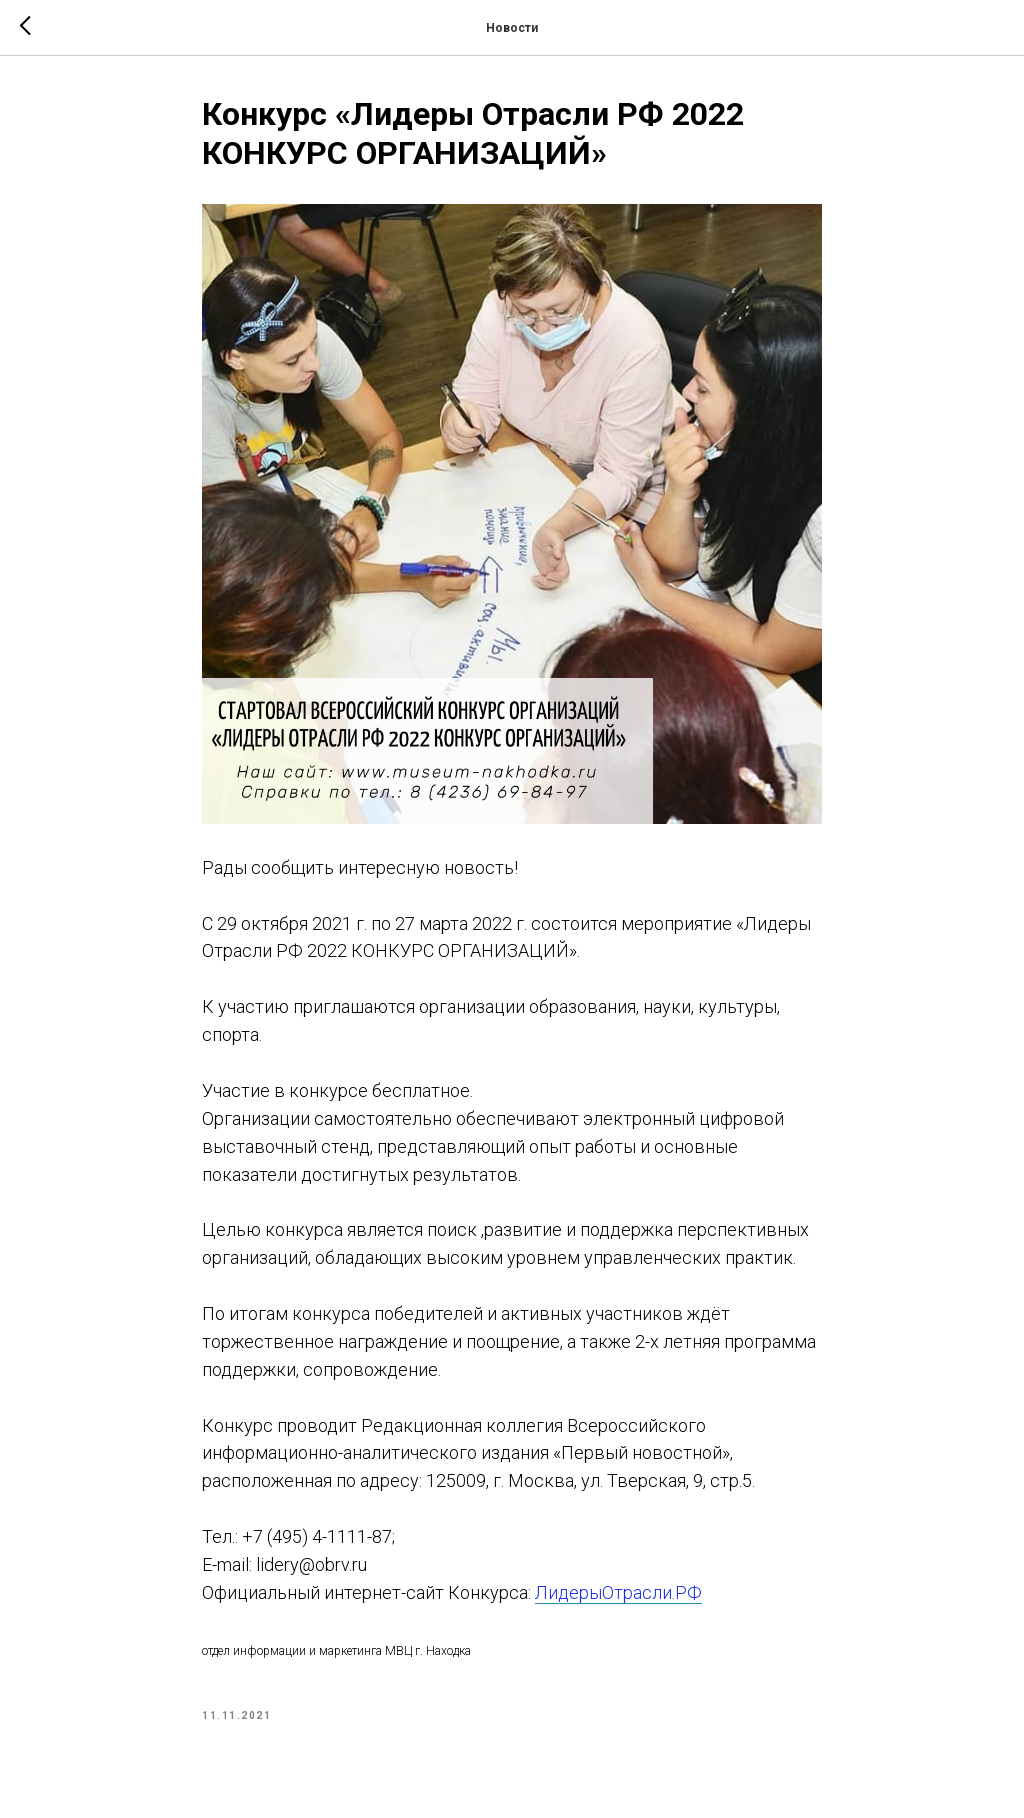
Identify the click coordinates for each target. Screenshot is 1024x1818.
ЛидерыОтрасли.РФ (618, 1592)
